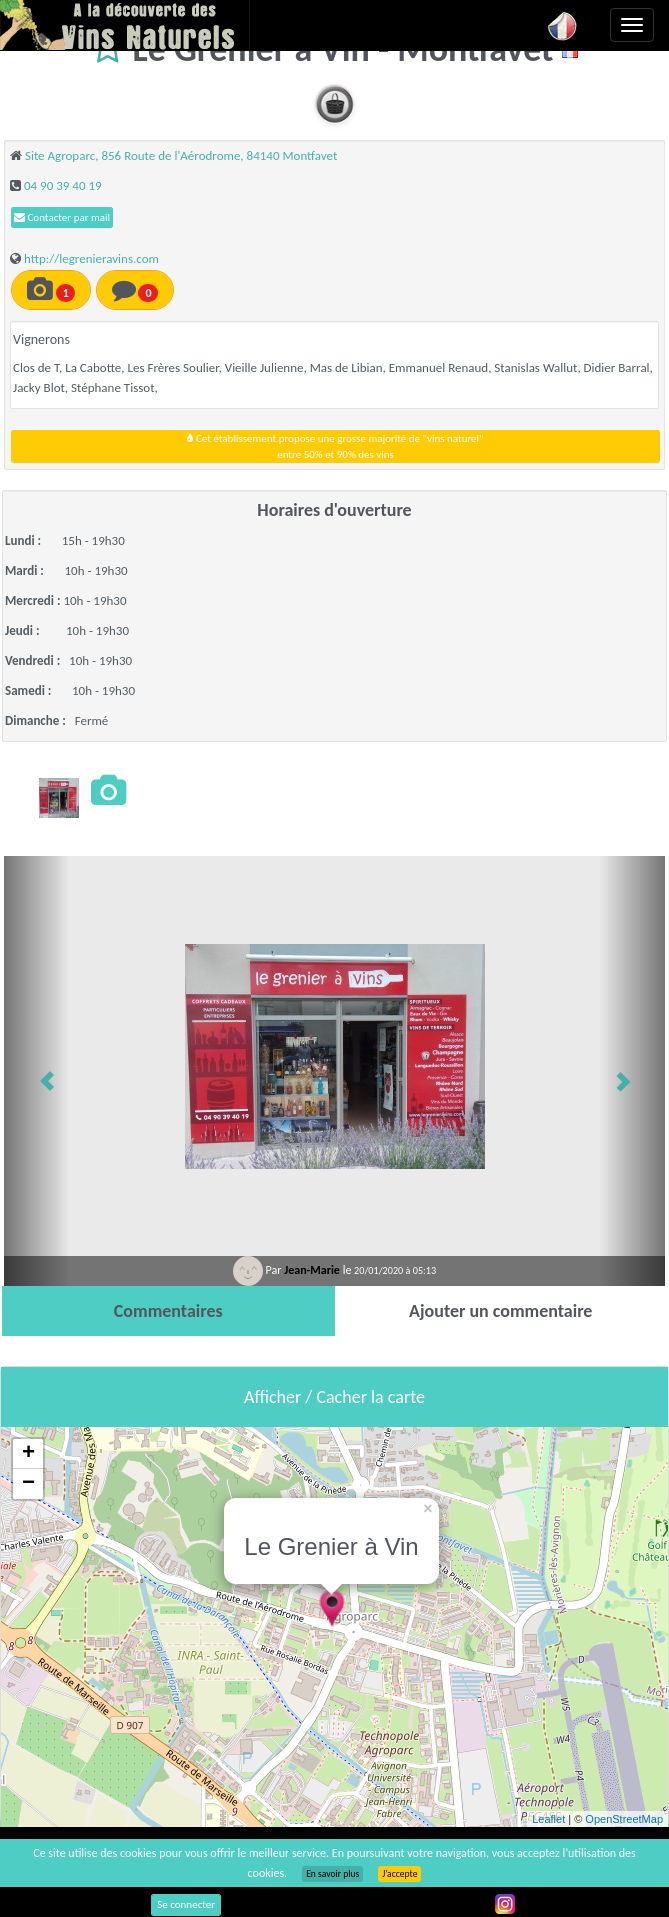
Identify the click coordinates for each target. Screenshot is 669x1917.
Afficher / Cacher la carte (334, 1397)
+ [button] (28, 1454)
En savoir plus (332, 1874)
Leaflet (548, 1819)
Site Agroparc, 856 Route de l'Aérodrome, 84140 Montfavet (181, 155)
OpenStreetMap (624, 1819)
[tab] (168, 1311)
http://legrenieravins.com (91, 258)
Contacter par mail (62, 217)
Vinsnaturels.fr (125, 25)
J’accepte (399, 1874)
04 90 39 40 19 (63, 185)
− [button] (28, 1484)
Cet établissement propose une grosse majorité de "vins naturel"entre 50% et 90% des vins (335, 446)
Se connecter (186, 1904)
